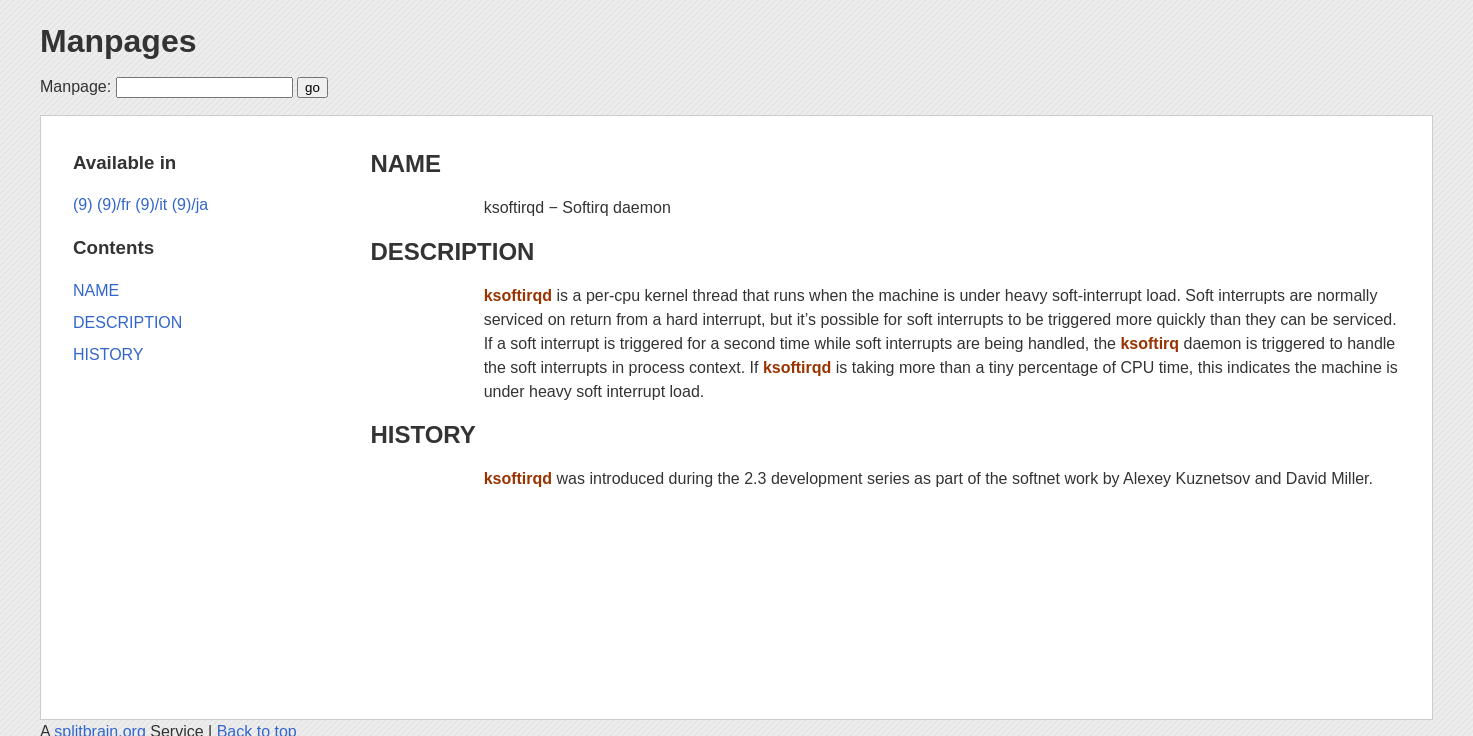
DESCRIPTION (452, 251)
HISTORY (422, 434)
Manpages (118, 41)
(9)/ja (190, 204)
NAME (405, 163)
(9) (83, 204)
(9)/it (151, 204)
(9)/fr (114, 204)
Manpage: (75, 86)
